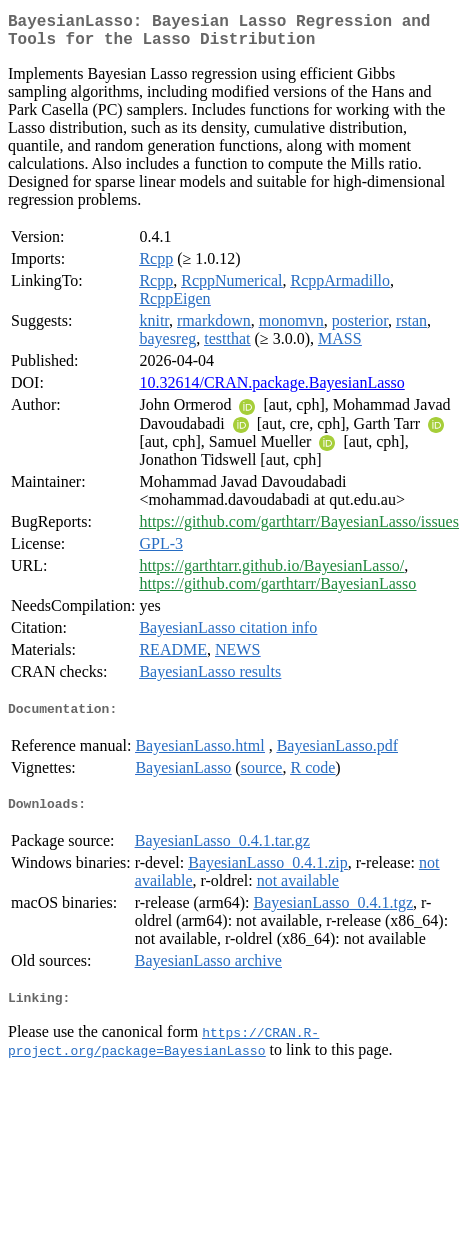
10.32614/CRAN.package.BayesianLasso (271, 390)
